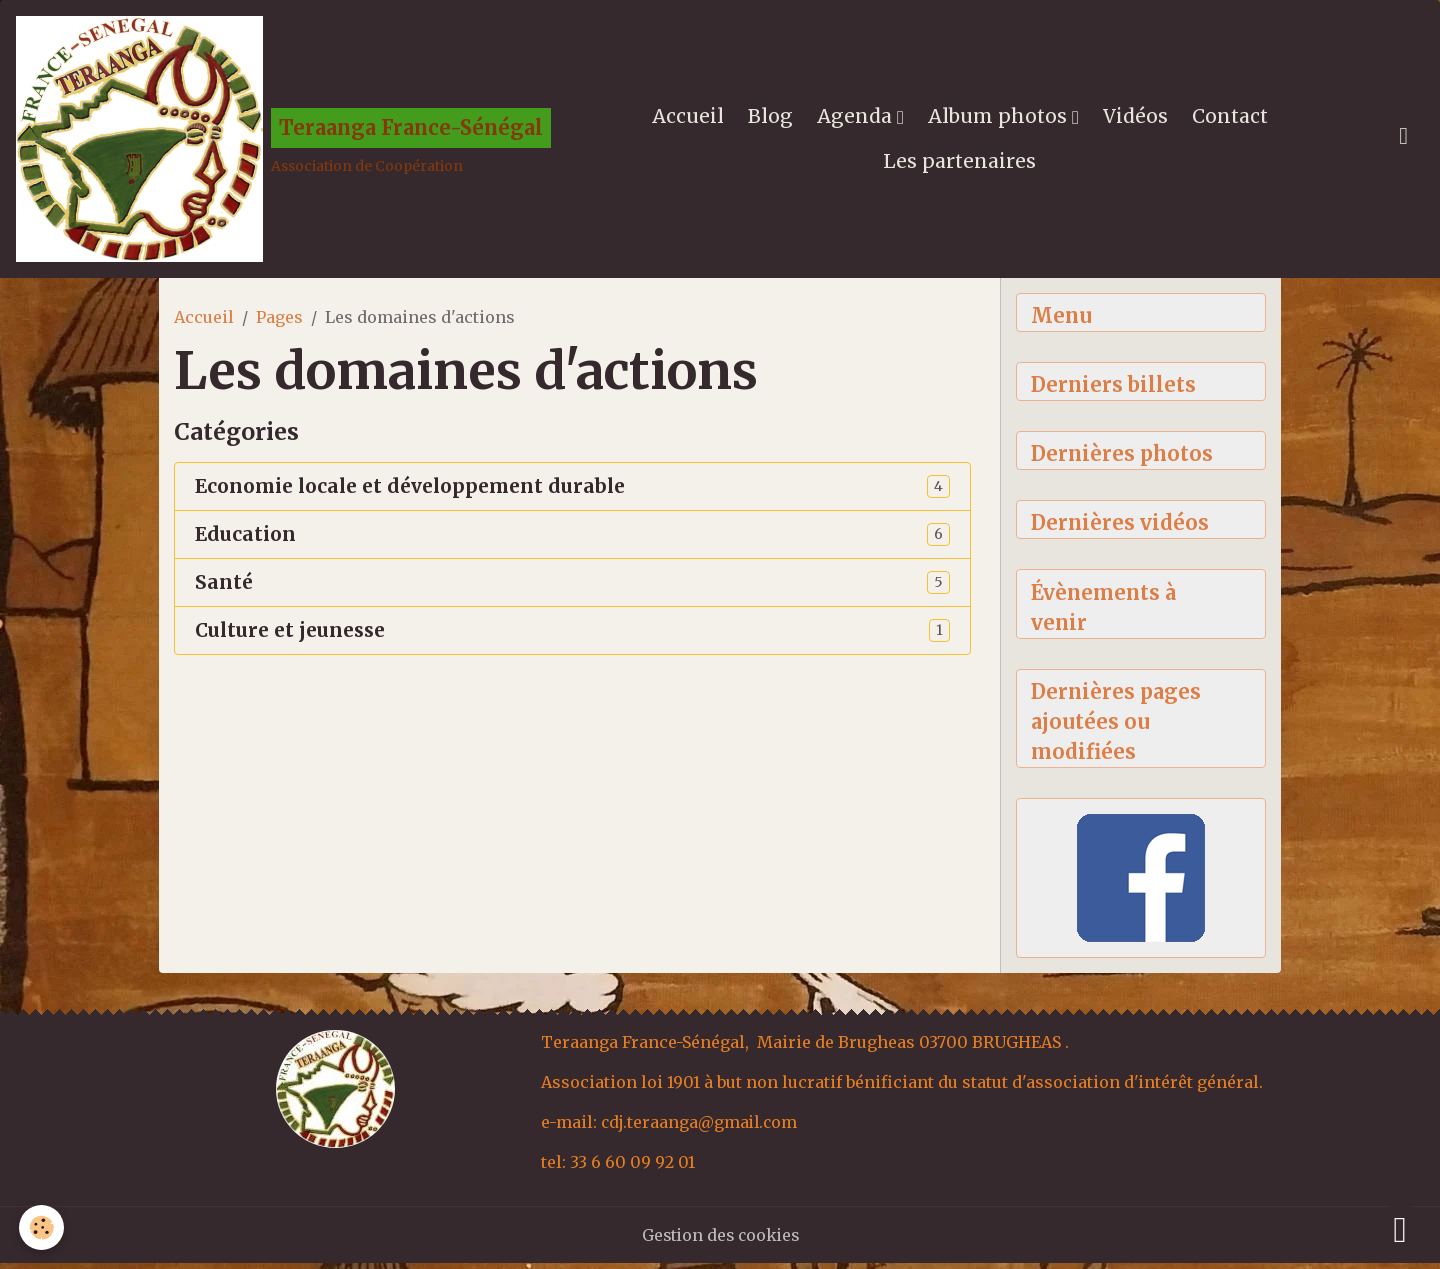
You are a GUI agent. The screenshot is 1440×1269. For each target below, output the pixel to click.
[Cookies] (42, 1227)
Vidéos (1136, 118)
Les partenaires (961, 163)
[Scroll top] (1400, 1229)
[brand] (281, 141)
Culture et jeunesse (290, 634)
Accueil (689, 118)
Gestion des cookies (720, 1241)
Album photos (1001, 118)
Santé (224, 586)
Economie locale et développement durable (410, 490)
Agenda (858, 118)
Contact (1231, 118)
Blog (771, 118)
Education (245, 538)
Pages (279, 321)
